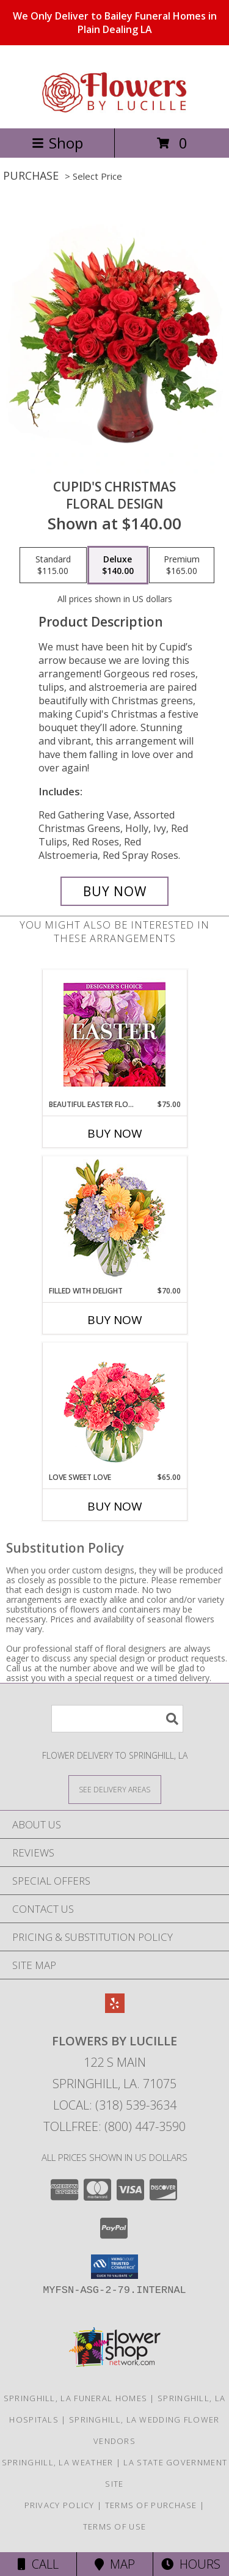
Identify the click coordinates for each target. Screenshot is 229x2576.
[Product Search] (117, 1718)
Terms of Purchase (151, 2505)
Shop (57, 143)
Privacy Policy (59, 2505)
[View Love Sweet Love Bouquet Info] (114, 1407)
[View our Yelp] (115, 2009)
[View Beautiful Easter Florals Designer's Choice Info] (114, 1035)
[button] (114, 2266)
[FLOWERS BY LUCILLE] (115, 110)
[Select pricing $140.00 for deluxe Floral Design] (118, 565)
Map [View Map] (115, 2564)
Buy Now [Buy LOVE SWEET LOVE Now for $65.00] (114, 1506)
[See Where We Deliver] (114, 1789)
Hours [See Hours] (190, 2564)
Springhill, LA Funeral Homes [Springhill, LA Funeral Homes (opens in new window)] (75, 2398)
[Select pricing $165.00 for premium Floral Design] (182, 565)
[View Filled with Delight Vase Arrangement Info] (114, 1221)
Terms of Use (115, 2526)
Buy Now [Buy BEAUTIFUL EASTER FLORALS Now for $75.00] (114, 1133)
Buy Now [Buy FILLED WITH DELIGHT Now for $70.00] (114, 1320)
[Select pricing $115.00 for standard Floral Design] (53, 565)
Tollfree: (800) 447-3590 (114, 2126)
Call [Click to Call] (38, 2564)
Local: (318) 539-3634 (114, 2105)
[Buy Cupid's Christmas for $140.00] (114, 891)
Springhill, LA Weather (58, 2462)
